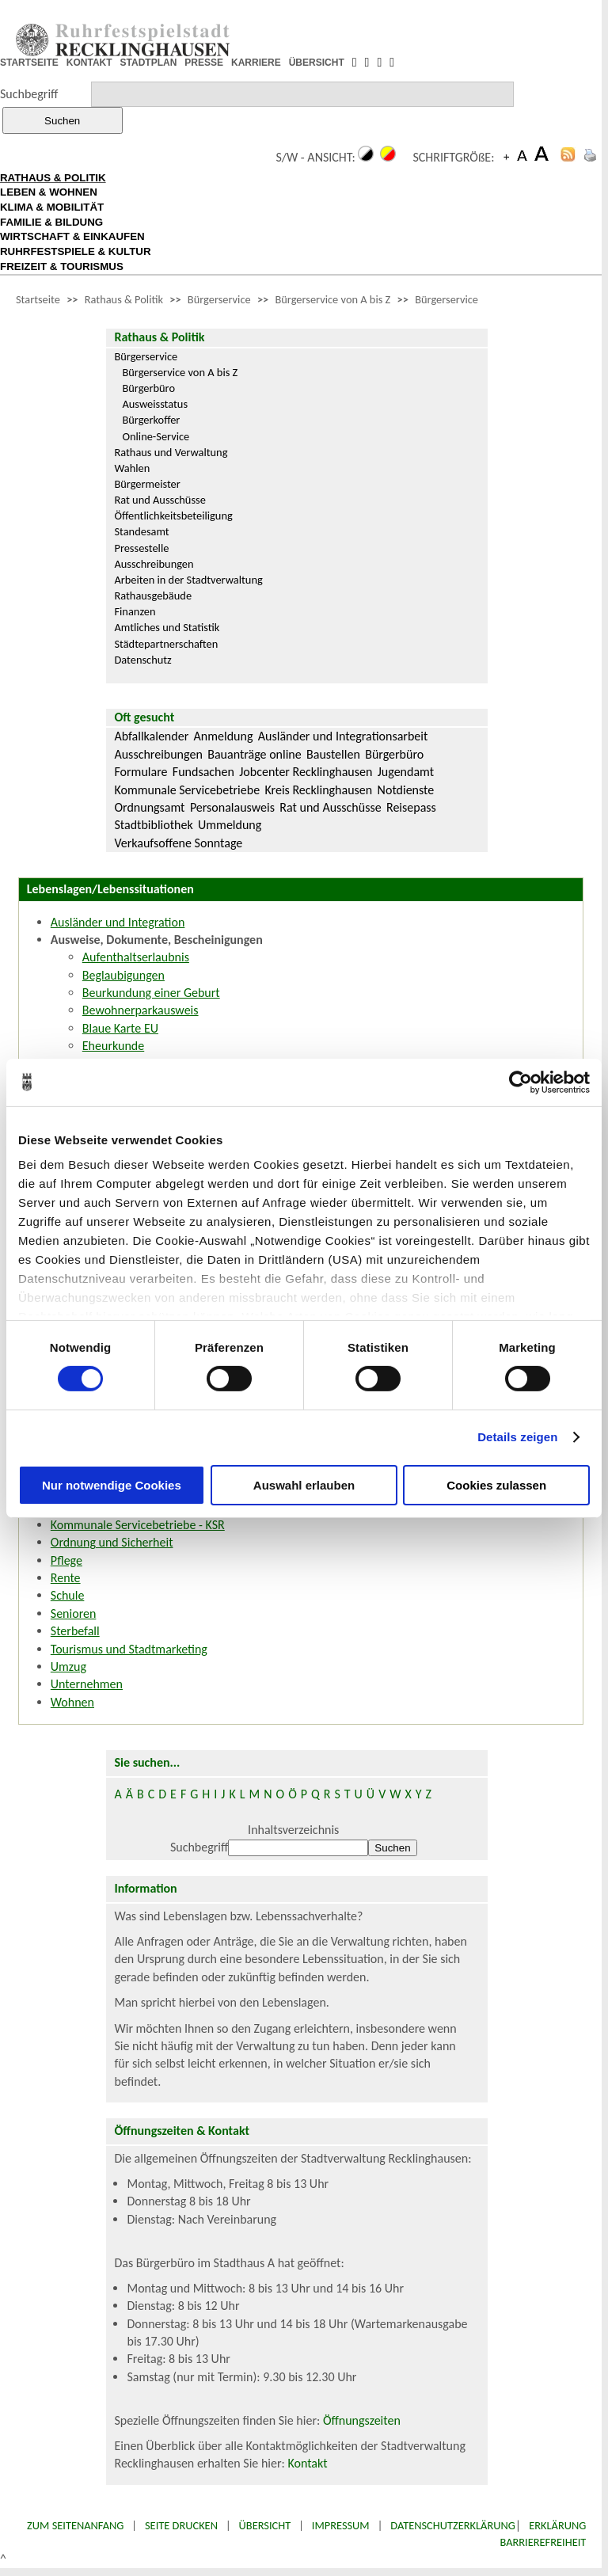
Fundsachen (203, 771)
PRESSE (203, 62)
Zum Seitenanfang (75, 2525)
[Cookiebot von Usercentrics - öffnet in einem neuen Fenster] (520, 1082)
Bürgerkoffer (151, 420)
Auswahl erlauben (304, 1485)
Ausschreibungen (153, 564)
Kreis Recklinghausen (318, 789)
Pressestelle (141, 548)
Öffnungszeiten (362, 2420)
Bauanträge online (254, 754)
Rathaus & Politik (124, 299)
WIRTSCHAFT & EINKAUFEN (72, 236)
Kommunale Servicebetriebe (187, 789)
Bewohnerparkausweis (140, 1010)
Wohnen (72, 1702)
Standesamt (141, 531)
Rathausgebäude (153, 595)
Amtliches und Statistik (166, 627)
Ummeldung (229, 824)
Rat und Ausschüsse (159, 500)
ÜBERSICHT (316, 62)
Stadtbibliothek (153, 824)
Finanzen (134, 611)
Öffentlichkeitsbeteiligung (173, 515)
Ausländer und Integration (118, 922)
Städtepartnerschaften (166, 644)
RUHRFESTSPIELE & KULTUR (75, 251)
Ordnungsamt (149, 807)
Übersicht (265, 2525)
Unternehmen (87, 1683)
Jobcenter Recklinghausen (305, 771)
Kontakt (307, 2463)
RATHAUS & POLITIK (53, 178)
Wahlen (132, 468)
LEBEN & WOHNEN (48, 192)
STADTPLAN (148, 62)
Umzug (68, 1666)
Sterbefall (75, 1630)
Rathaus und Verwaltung (170, 452)
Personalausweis (232, 807)
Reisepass (411, 807)
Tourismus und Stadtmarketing (129, 1649)
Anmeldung (223, 736)
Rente (66, 1577)
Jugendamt (406, 771)
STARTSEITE (29, 62)
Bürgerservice (219, 299)
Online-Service (155, 436)
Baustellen (333, 754)
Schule (68, 1595)
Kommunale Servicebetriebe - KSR (138, 1524)
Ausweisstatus (155, 404)
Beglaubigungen (123, 975)
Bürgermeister (147, 484)
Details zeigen (517, 1437)
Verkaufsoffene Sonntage (178, 842)
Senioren (74, 1613)
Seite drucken (181, 2525)
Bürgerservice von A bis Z (332, 299)
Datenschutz (142, 660)
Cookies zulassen (496, 1485)
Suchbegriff (29, 93)
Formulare (140, 771)
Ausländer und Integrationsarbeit (343, 736)
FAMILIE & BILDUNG (51, 222)
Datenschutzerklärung (452, 2525)
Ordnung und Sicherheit (112, 1542)
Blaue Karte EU (120, 1028)
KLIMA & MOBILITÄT (52, 207)
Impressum (341, 2525)
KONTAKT (89, 62)
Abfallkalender (151, 736)
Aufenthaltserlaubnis (135, 957)
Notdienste (406, 789)
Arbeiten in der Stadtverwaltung (188, 580)
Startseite (38, 299)
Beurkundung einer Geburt (151, 992)
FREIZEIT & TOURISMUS (62, 266)
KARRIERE (256, 62)
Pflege (66, 1560)
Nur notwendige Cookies (111, 1485)
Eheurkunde (113, 1045)
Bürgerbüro (148, 388)
